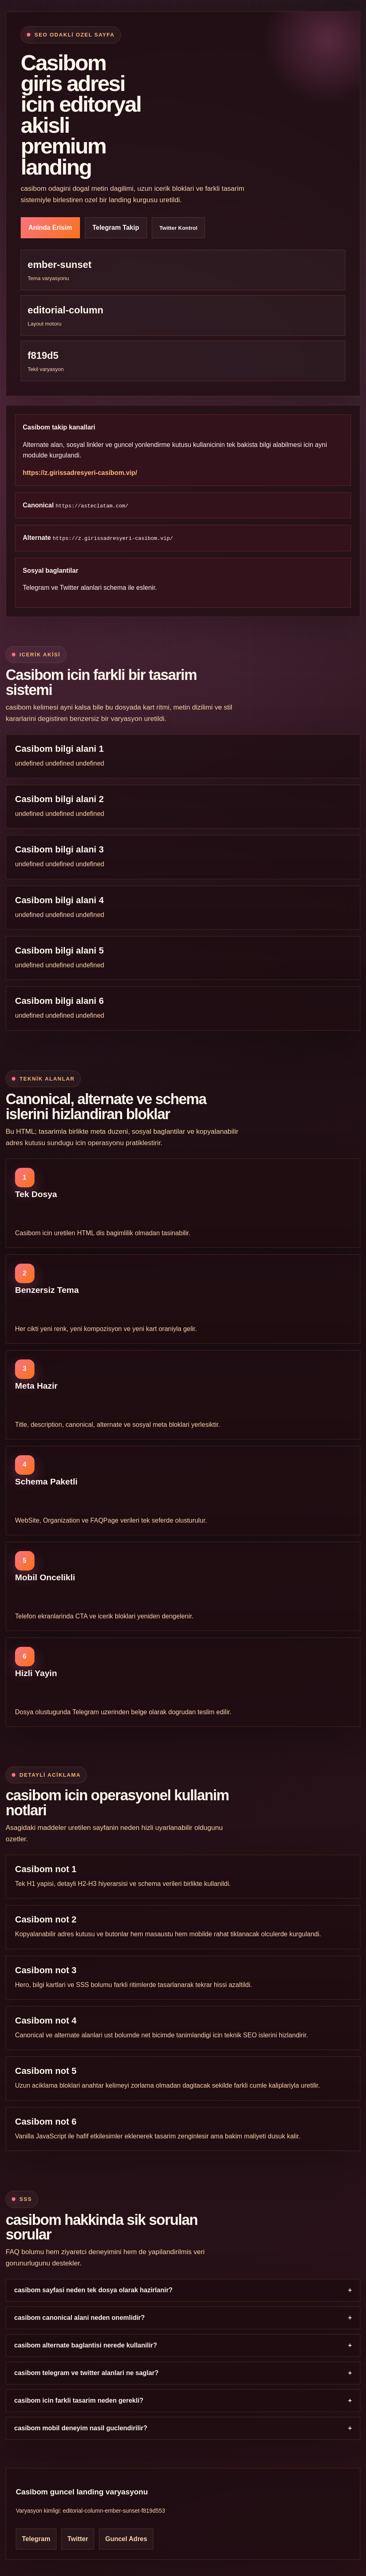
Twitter (69, 587)
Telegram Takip (116, 227)
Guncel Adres (126, 2538)
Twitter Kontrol (178, 228)
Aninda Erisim (50, 227)
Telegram (36, 587)
